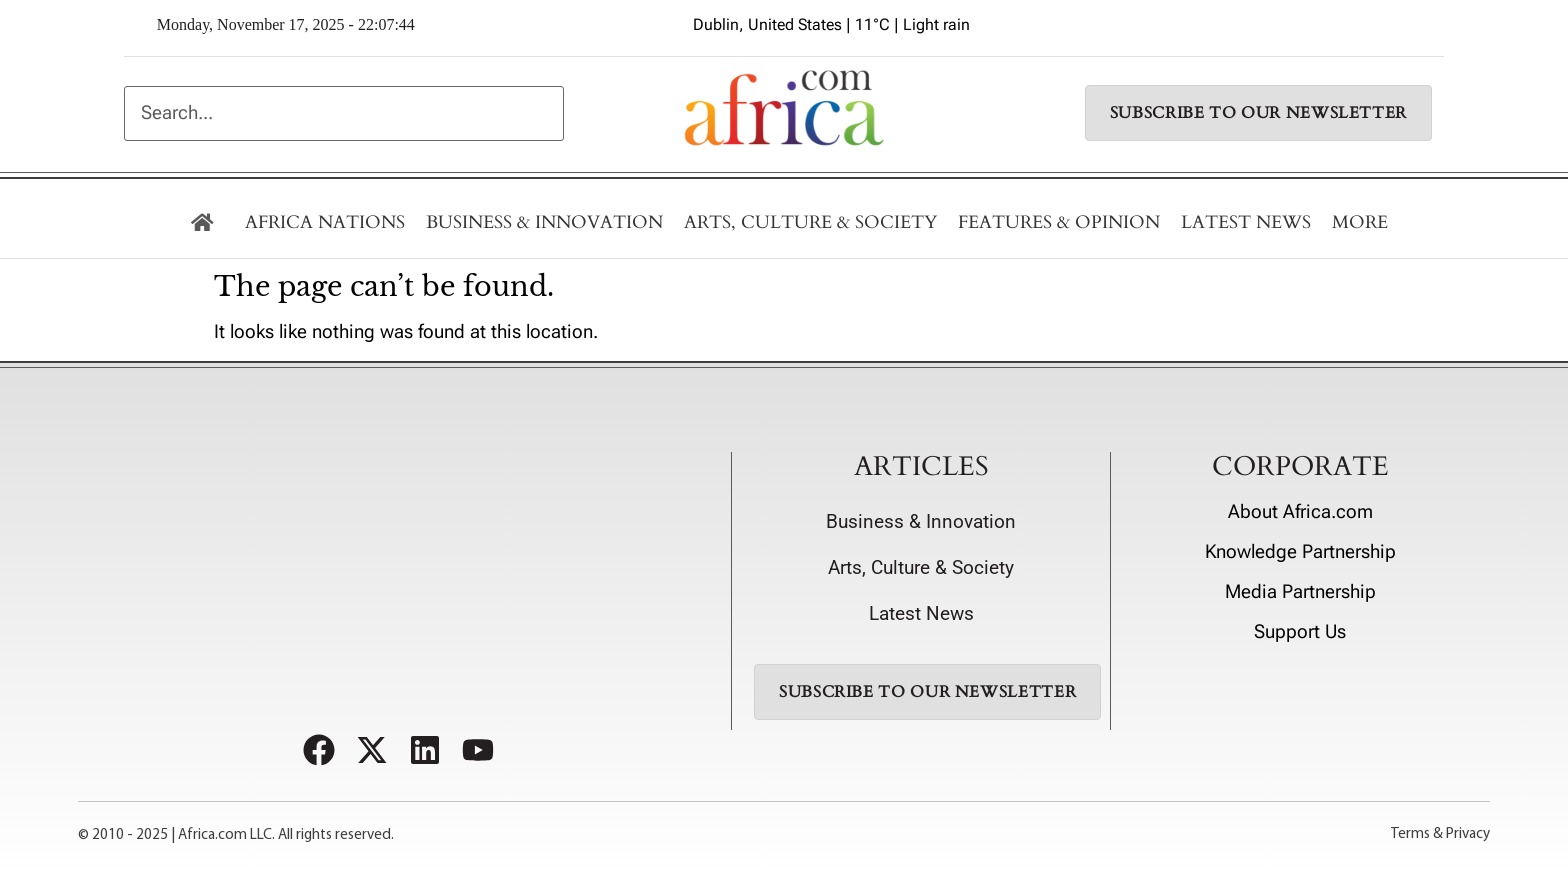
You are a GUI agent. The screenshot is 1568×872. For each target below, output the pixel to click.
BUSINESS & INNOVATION (544, 222)
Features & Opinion (1059, 222)
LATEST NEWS (1246, 222)
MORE (1360, 222)
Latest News (921, 614)
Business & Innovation (921, 522)
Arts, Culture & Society (810, 222)
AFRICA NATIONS (325, 222)
